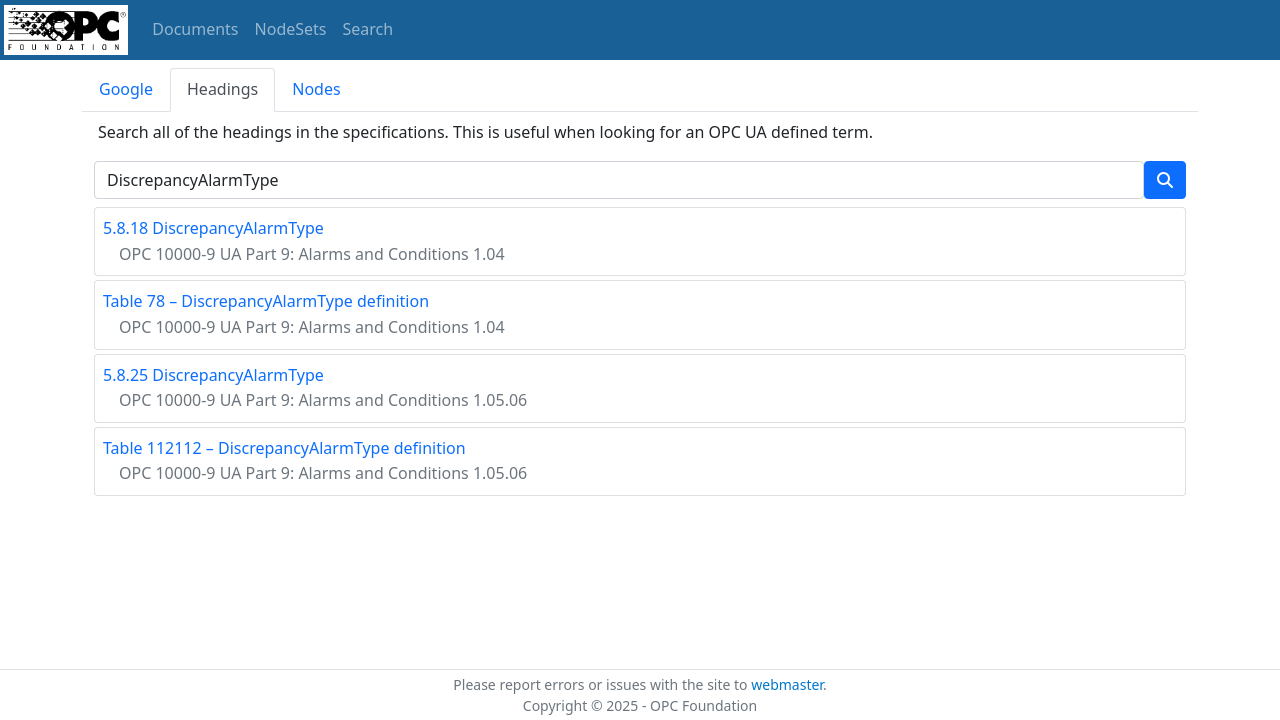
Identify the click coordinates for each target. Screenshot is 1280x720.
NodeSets (291, 29)
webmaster (787, 684)
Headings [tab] (222, 89)
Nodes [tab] (316, 89)
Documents (195, 29)
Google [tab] (126, 89)
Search (368, 29)
